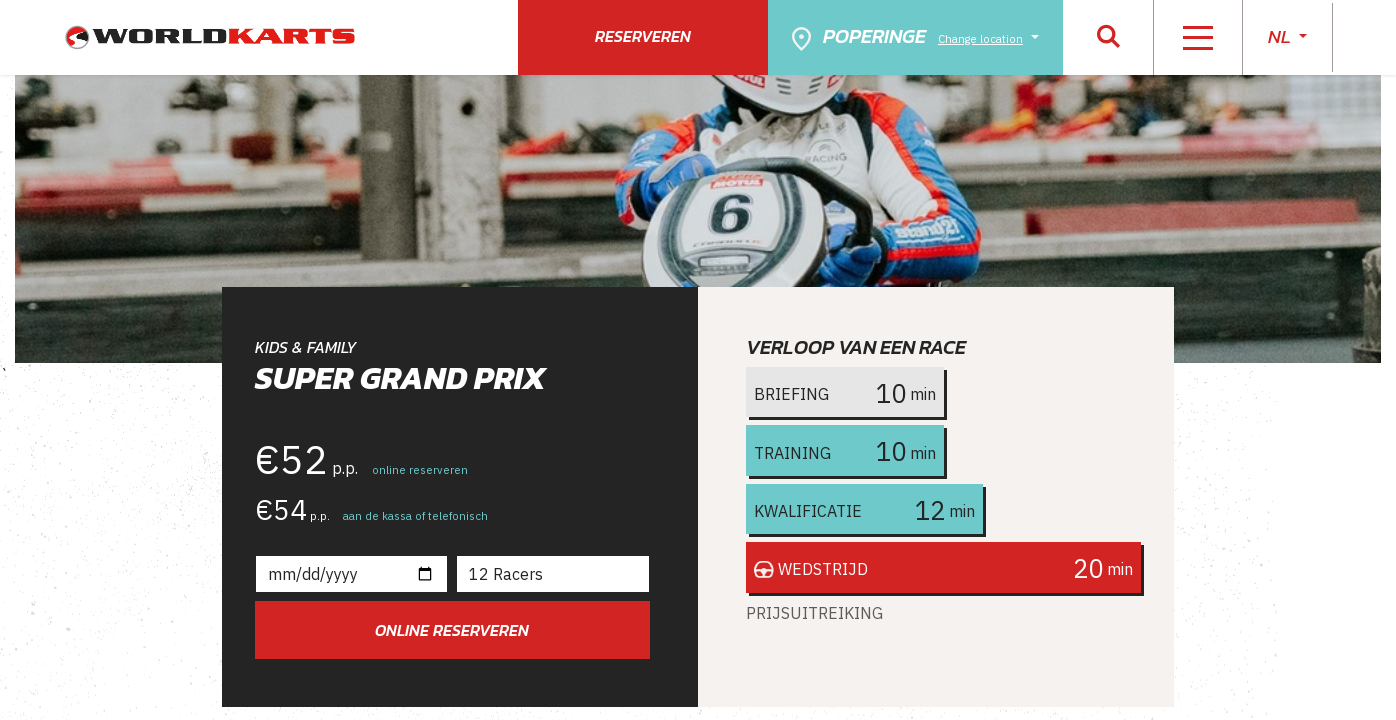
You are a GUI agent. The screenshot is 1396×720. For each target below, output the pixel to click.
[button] (1108, 37)
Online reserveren (452, 630)
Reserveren (643, 36)
